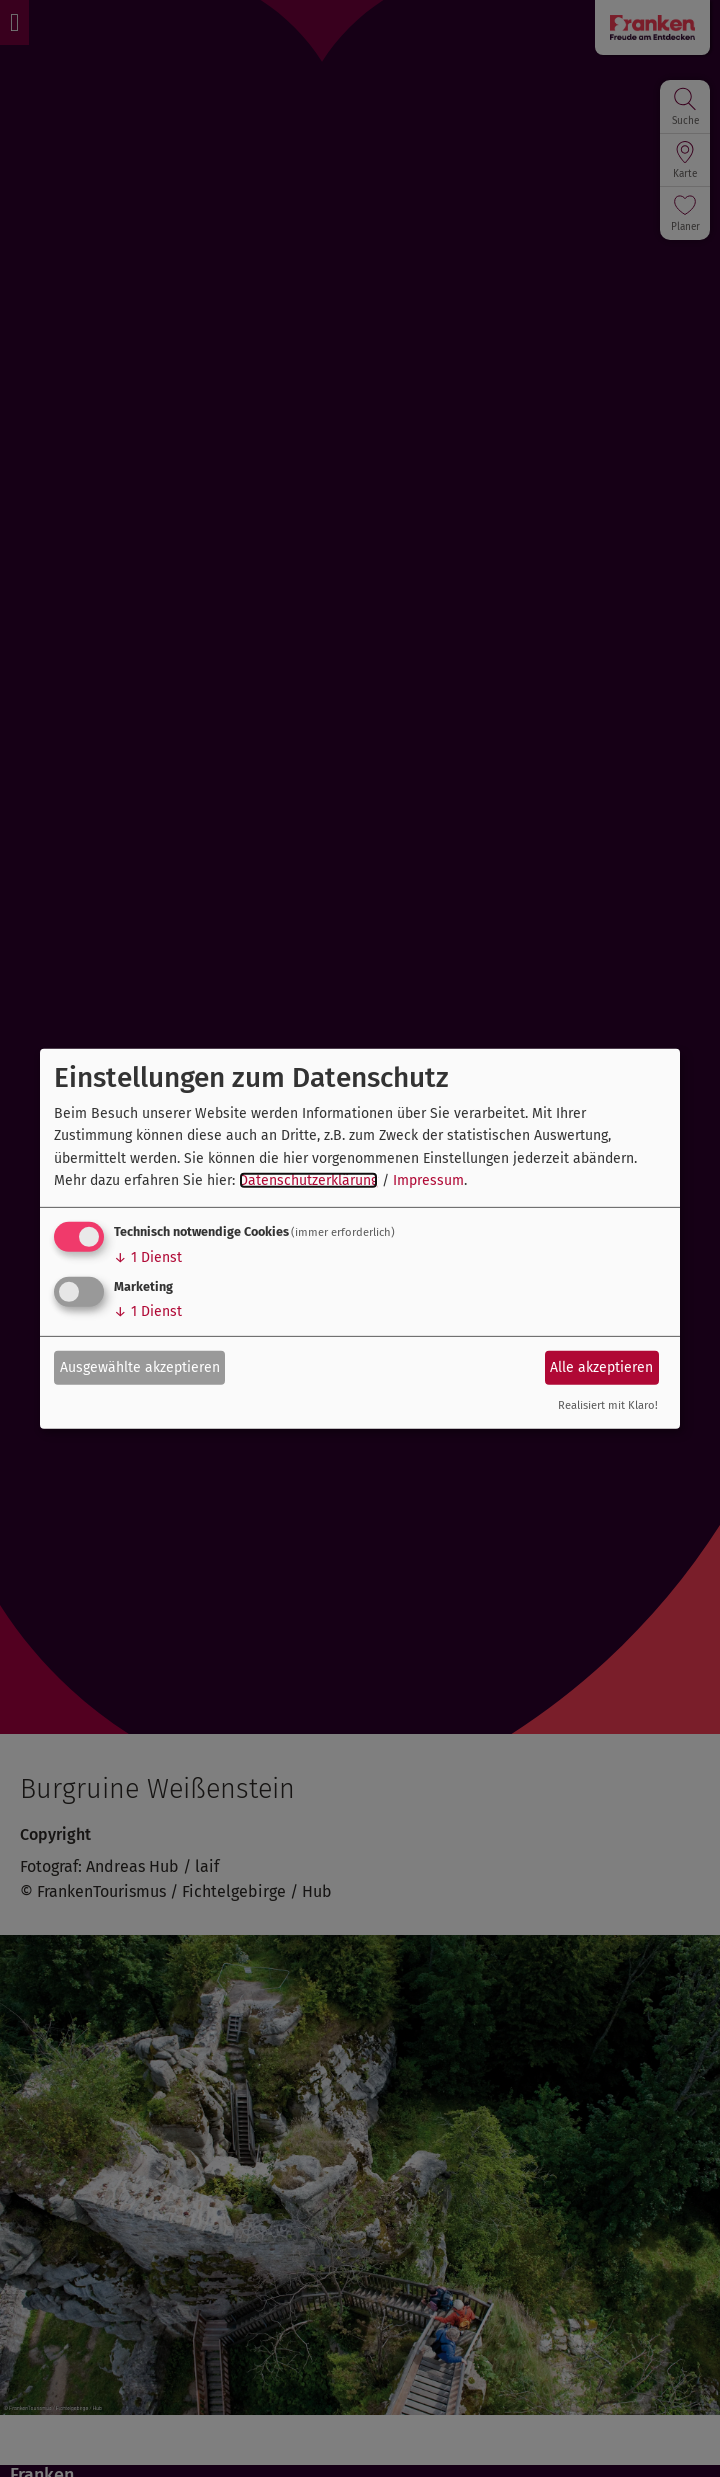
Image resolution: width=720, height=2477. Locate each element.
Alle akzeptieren (601, 1367)
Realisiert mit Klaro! (608, 1405)
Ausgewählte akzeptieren (140, 1367)
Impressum (428, 1180)
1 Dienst (148, 1257)
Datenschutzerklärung (308, 1180)
